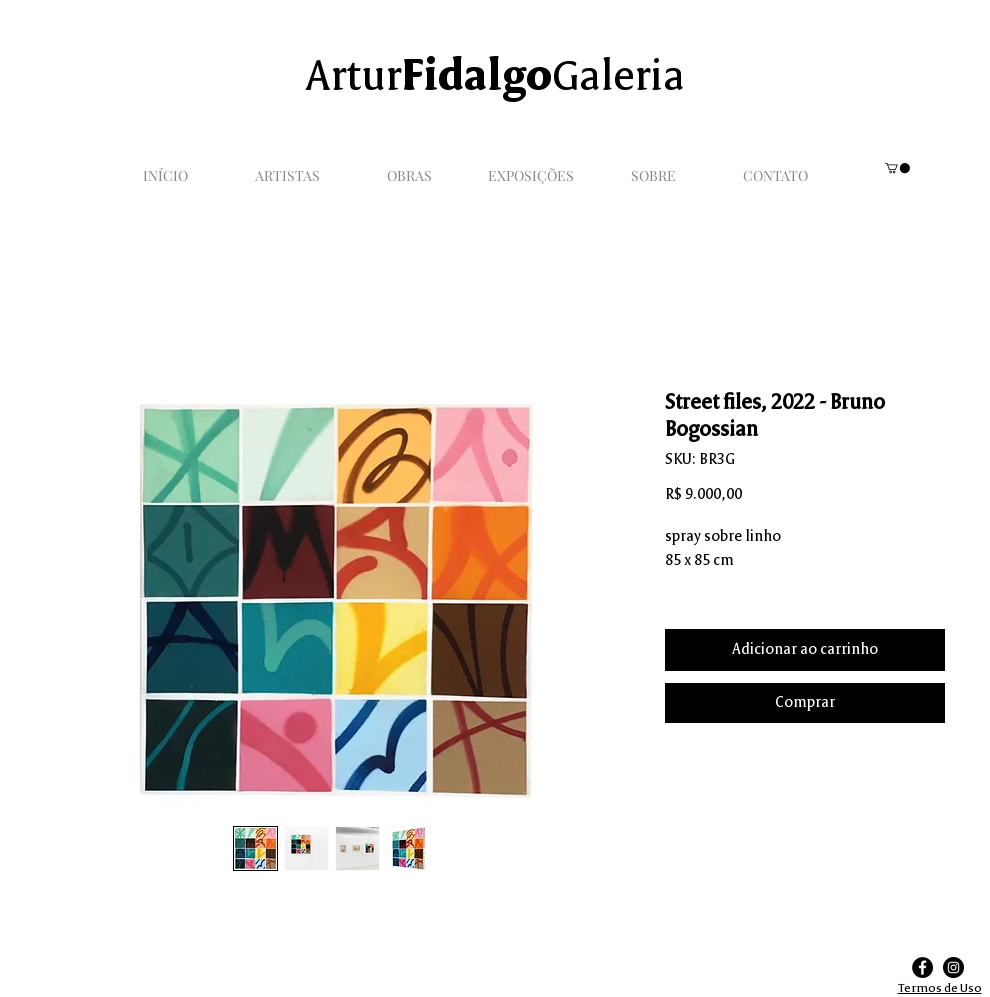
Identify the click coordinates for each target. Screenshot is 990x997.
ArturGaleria (495, 79)
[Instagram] (953, 967)
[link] (897, 168)
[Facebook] (922, 967)
